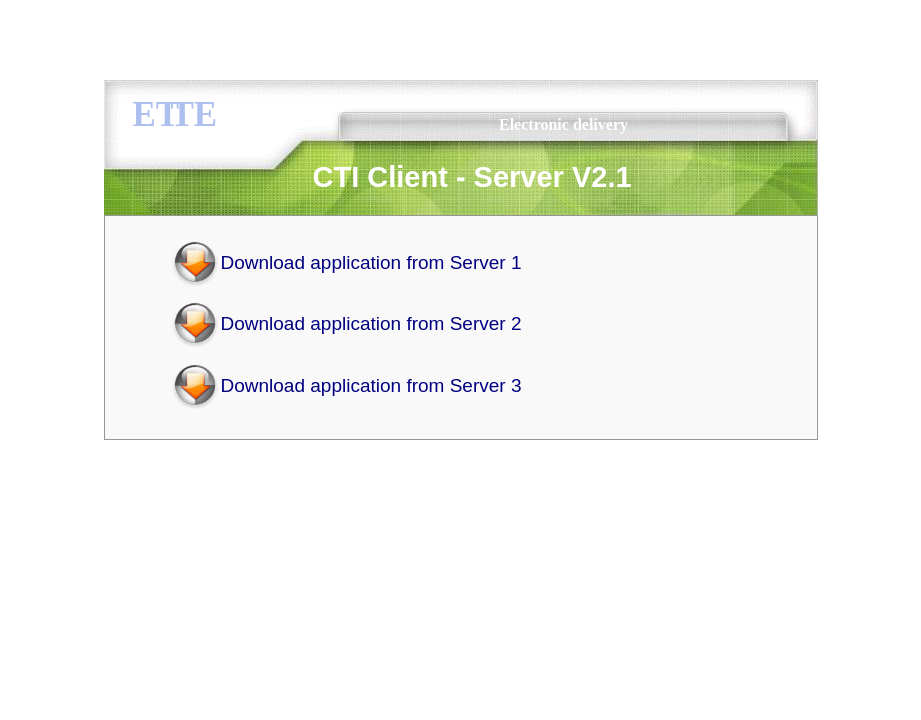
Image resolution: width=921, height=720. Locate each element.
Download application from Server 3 (371, 385)
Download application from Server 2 (371, 323)
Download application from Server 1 (371, 262)
